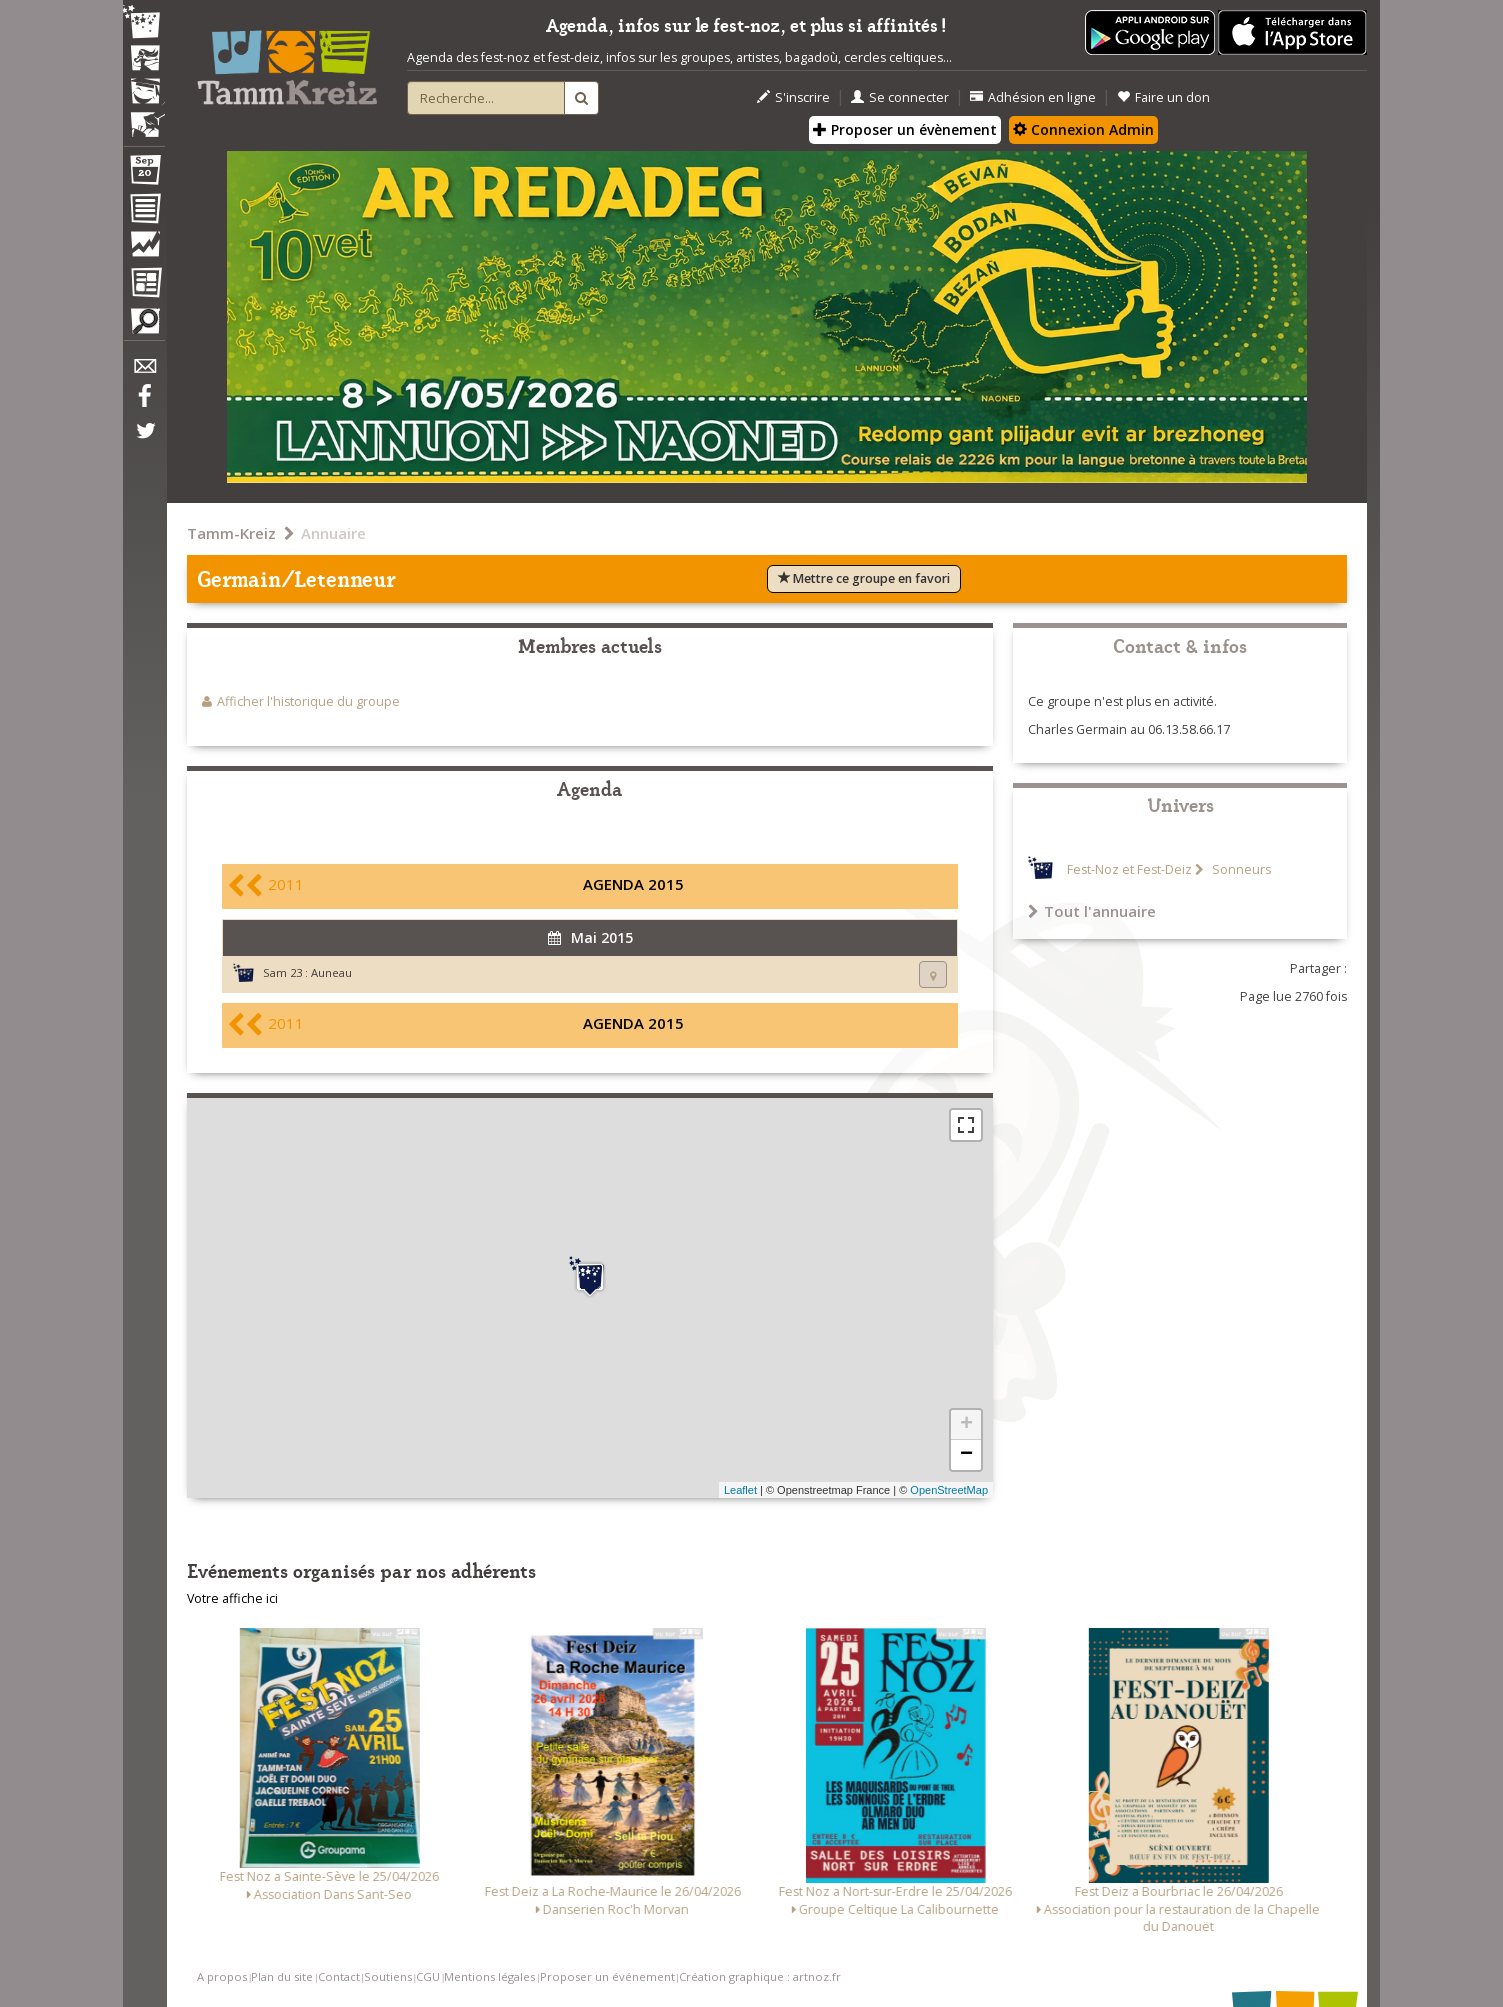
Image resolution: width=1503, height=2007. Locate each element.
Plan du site (282, 1976)
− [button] (966, 1455)
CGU (428, 1976)
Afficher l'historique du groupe (308, 701)
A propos (222, 1976)
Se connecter (900, 97)
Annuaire (333, 533)
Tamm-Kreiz (231, 533)
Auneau (331, 972)
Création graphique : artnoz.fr (760, 1976)
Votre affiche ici (232, 1598)
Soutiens (388, 1976)
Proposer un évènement (905, 129)
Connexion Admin (1083, 129)
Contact (339, 1976)
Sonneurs (1240, 869)
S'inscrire (793, 97)
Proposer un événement (607, 1976)
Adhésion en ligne (1033, 97)
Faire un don (1163, 97)
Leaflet (740, 1490)
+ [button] (966, 1425)
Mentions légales (489, 1976)
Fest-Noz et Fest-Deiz (1129, 869)
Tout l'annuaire (1092, 911)
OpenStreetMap (949, 1490)
